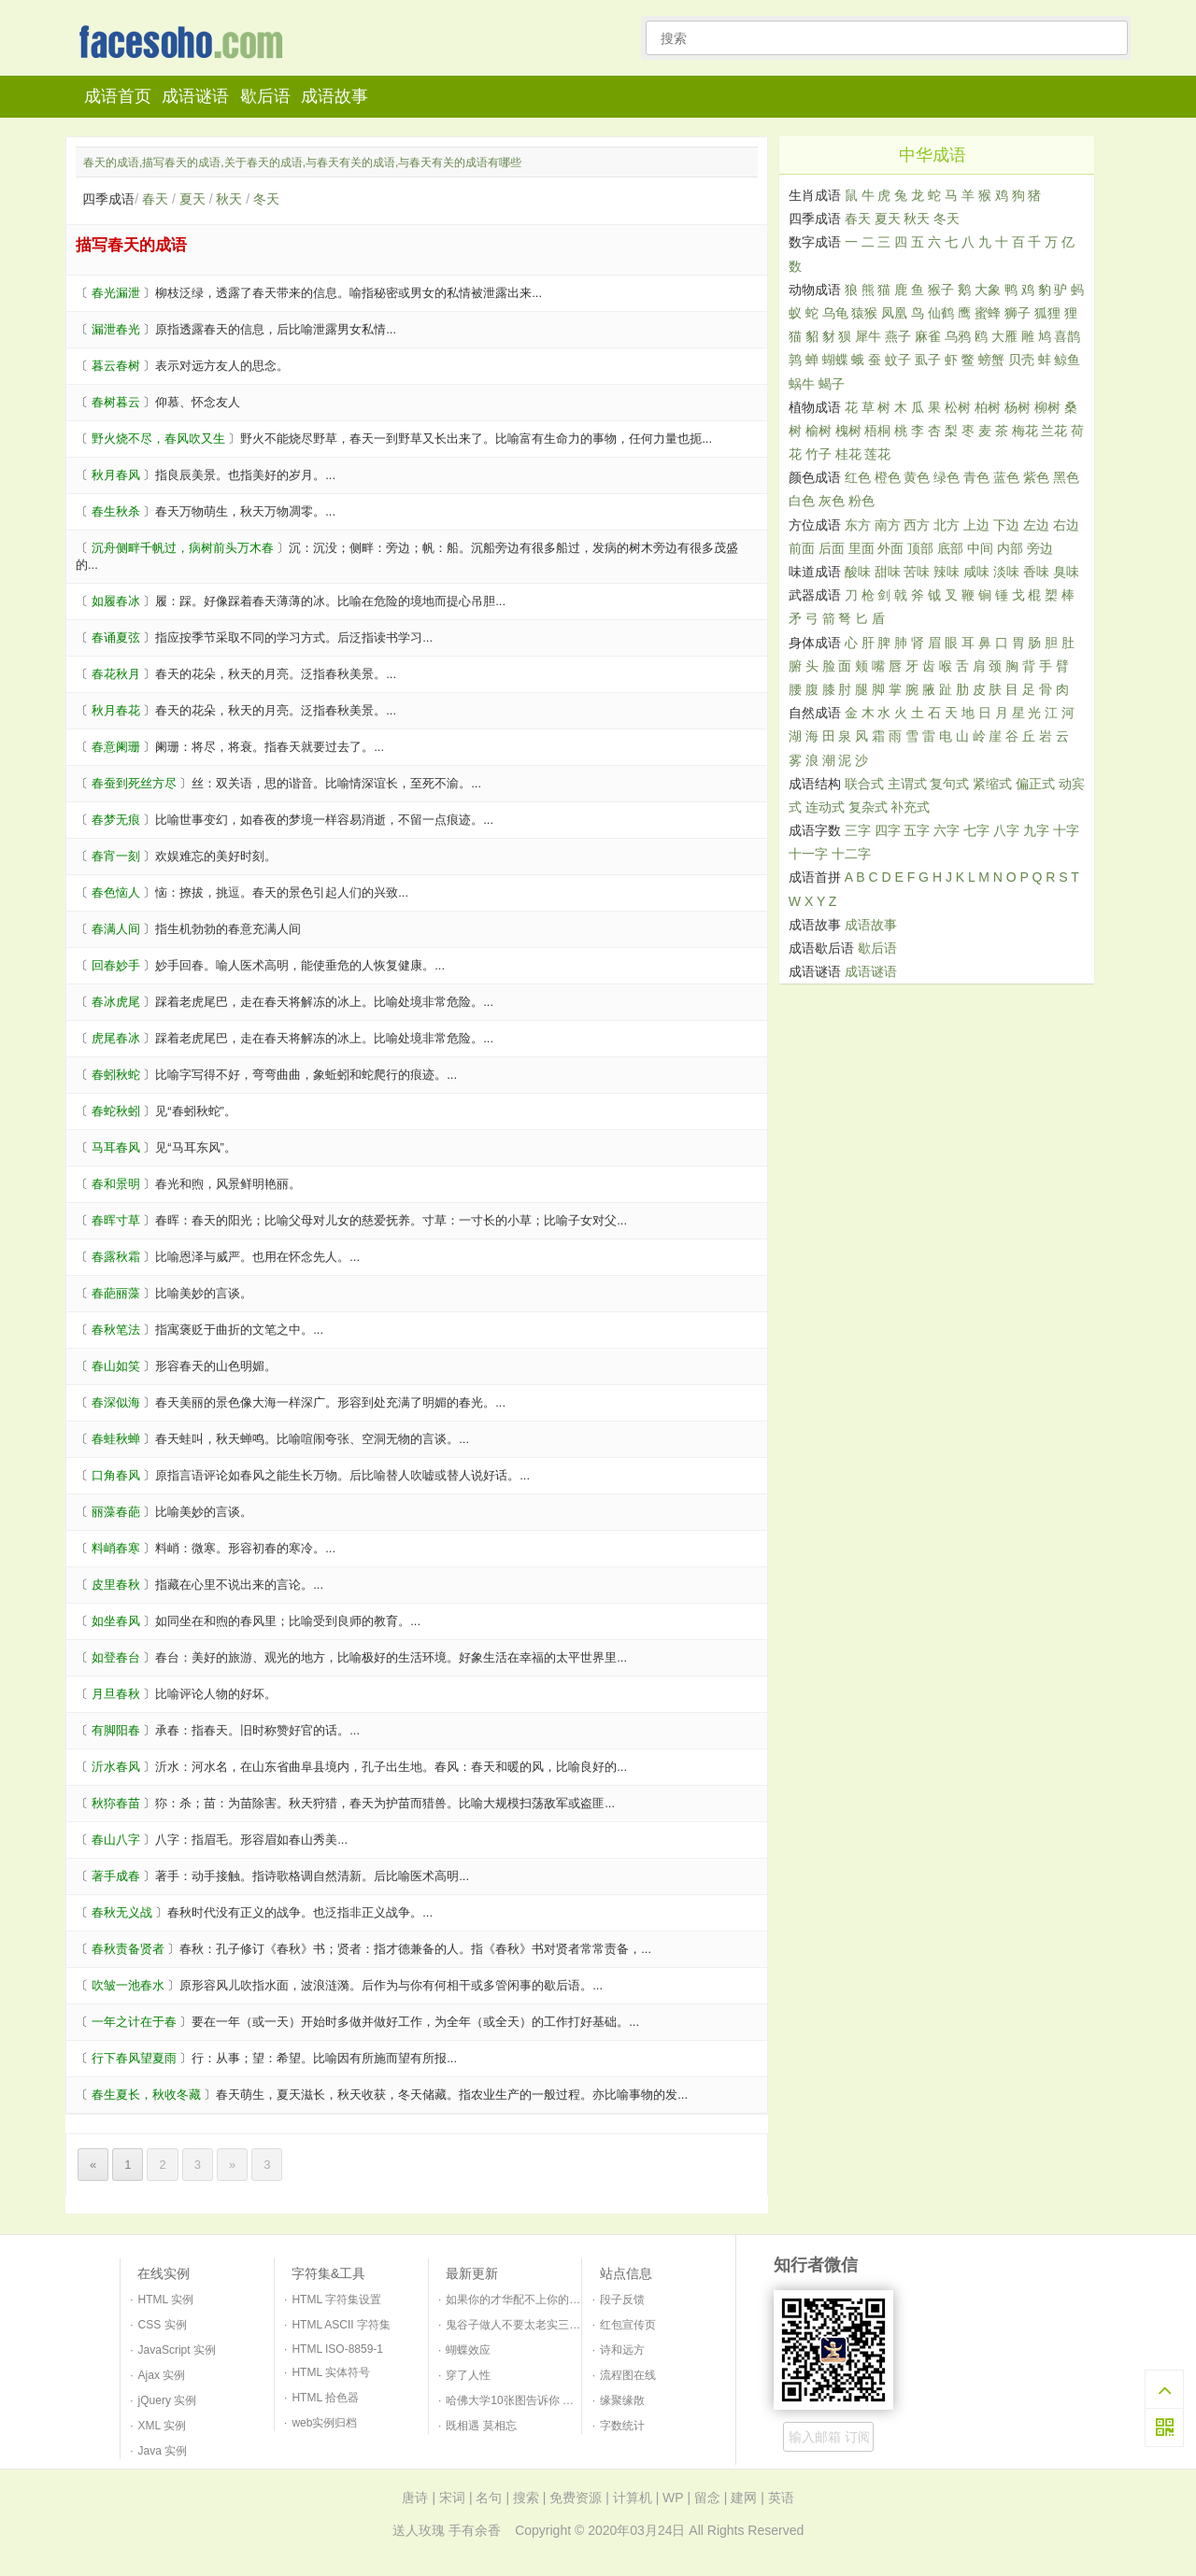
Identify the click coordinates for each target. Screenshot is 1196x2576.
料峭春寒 (116, 1548)
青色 (976, 477)
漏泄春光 (116, 329)
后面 (832, 548)
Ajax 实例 (162, 2375)
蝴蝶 (835, 359)
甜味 (888, 571)
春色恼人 (116, 892)
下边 (1006, 524)
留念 (707, 2497)
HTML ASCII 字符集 (341, 2324)
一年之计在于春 (134, 2022)
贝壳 (1021, 359)
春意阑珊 (116, 747)
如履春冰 (116, 601)
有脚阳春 (116, 1730)
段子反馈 (622, 2299)
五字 (917, 830)
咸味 (976, 571)
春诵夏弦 (116, 637)
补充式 (910, 807)
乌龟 (835, 312)
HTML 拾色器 (325, 2397)
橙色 (888, 477)
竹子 (818, 453)
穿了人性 (468, 2375)
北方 (946, 524)
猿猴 (864, 312)
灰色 (832, 500)
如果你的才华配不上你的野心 (518, 2299)
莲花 (877, 453)
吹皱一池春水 (128, 1985)
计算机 (632, 2497)
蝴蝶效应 (468, 2350)
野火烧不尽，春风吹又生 (158, 439)
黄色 (917, 477)
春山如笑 (116, 1366)
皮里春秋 (116, 1585)
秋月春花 (116, 710)
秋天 (229, 198)
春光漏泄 (116, 293)
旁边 (1040, 548)
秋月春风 (116, 475)
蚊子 (898, 359)
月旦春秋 (116, 1694)
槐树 (848, 430)
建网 (744, 2497)
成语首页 (117, 96)
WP (672, 2497)
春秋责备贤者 (128, 1949)
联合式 (864, 783)
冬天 (266, 198)
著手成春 (116, 1876)
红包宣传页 (628, 2324)
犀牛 (868, 336)
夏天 (192, 198)
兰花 (1054, 430)
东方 (858, 524)
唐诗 (415, 2497)
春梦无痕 (116, 820)
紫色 (1036, 477)
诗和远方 (622, 2350)
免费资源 (575, 2497)
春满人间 (116, 929)
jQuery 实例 (167, 2400)
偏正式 (1035, 783)
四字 (888, 830)
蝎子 (832, 383)
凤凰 (894, 312)
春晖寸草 (116, 1220)
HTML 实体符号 (331, 2372)
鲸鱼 (1067, 359)
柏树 (988, 407)
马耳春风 (116, 1147)
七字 (976, 830)
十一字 (808, 853)
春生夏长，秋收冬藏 (146, 2095)
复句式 (949, 783)
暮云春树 (116, 366)
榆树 (818, 430)
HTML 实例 (166, 2299)
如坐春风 (116, 1621)
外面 (890, 548)
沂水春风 (116, 1767)
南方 (888, 524)
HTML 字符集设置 (336, 2299)
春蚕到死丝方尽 (134, 783)
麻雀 (928, 336)
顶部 (920, 548)
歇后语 (265, 96)
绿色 (946, 477)
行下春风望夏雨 (134, 2058)
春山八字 (116, 1840)
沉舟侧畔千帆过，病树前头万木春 (183, 548)
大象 (988, 289)
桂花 (848, 453)
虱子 (928, 359)
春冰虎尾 (116, 1002)
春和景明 (116, 1184)
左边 (1036, 524)
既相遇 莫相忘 (481, 2425)
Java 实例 (163, 2450)
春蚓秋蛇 (116, 1075)
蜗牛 (802, 383)
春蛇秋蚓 (116, 1111)
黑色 (1066, 477)
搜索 (526, 2497)
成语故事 (334, 96)
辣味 (946, 571)
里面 (861, 548)
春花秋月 (116, 674)
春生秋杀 (116, 511)
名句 (489, 2497)
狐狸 (1047, 312)
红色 (858, 477)
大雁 (1004, 336)
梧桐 (877, 430)
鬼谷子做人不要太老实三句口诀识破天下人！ (558, 2324)
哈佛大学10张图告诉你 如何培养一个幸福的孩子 (566, 2400)
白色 (802, 500)
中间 (980, 548)
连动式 (825, 807)
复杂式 (868, 807)
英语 (781, 2497)
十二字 (851, 853)
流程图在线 (628, 2375)
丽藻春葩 (116, 1512)
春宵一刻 (116, 856)
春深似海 (116, 1402)
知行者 (185, 43)
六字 (946, 830)
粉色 (861, 500)
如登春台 (116, 1657)
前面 (802, 548)
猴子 (941, 289)
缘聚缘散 (622, 2400)
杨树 (1017, 407)
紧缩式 (992, 783)
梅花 (1025, 430)
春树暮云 (116, 402)
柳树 (1047, 407)
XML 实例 (162, 2425)
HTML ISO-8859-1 (337, 2349)
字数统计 (622, 2425)
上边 (976, 524)
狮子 (1017, 312)
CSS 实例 (162, 2324)
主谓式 (907, 783)
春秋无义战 (122, 1912)
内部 (1010, 548)
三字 (858, 830)
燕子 (898, 336)
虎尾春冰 (116, 1038)
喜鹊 (1067, 336)
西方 (917, 524)
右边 (1066, 524)
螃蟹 (991, 359)
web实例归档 (324, 2422)
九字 (1036, 830)
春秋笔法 (116, 1330)
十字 (1066, 830)
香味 (1036, 571)
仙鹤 (941, 312)
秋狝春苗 (116, 1803)
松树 (958, 407)
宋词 (452, 2497)
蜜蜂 (988, 312)
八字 (1006, 830)
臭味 (1066, 571)
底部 (950, 548)
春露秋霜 (116, 1257)
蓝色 (1006, 477)
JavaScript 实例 (177, 2350)
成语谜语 (195, 96)
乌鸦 (958, 336)
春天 (155, 198)
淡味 (1006, 571)
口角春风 (116, 1475)
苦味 (917, 571)
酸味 (858, 571)
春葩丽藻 (116, 1293)
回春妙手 (116, 965)
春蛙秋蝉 (116, 1439)
